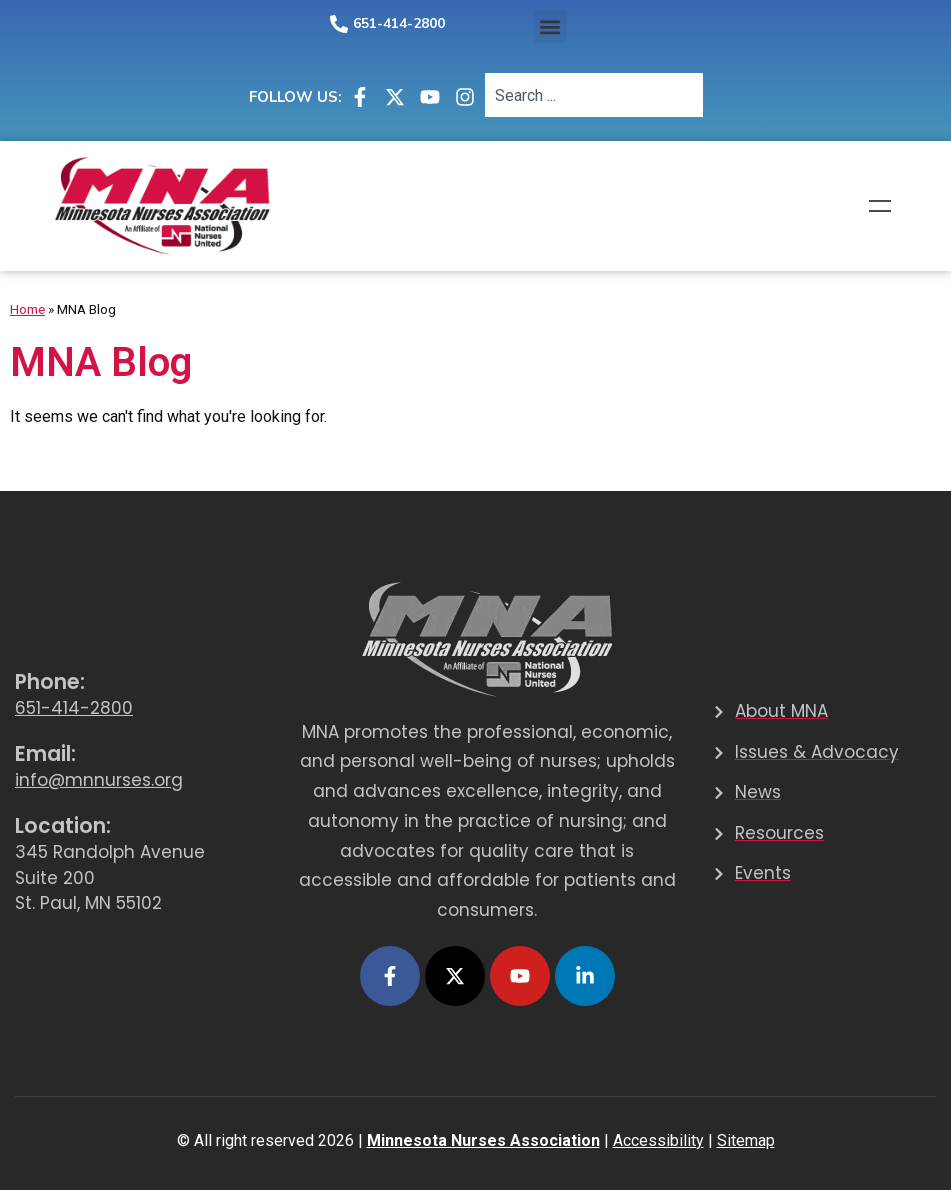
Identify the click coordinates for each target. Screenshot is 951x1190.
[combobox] (594, 95)
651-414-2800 (399, 23)
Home (27, 309)
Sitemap (746, 1140)
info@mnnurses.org (99, 780)
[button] (550, 26)
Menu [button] (880, 206)
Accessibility (658, 1140)
